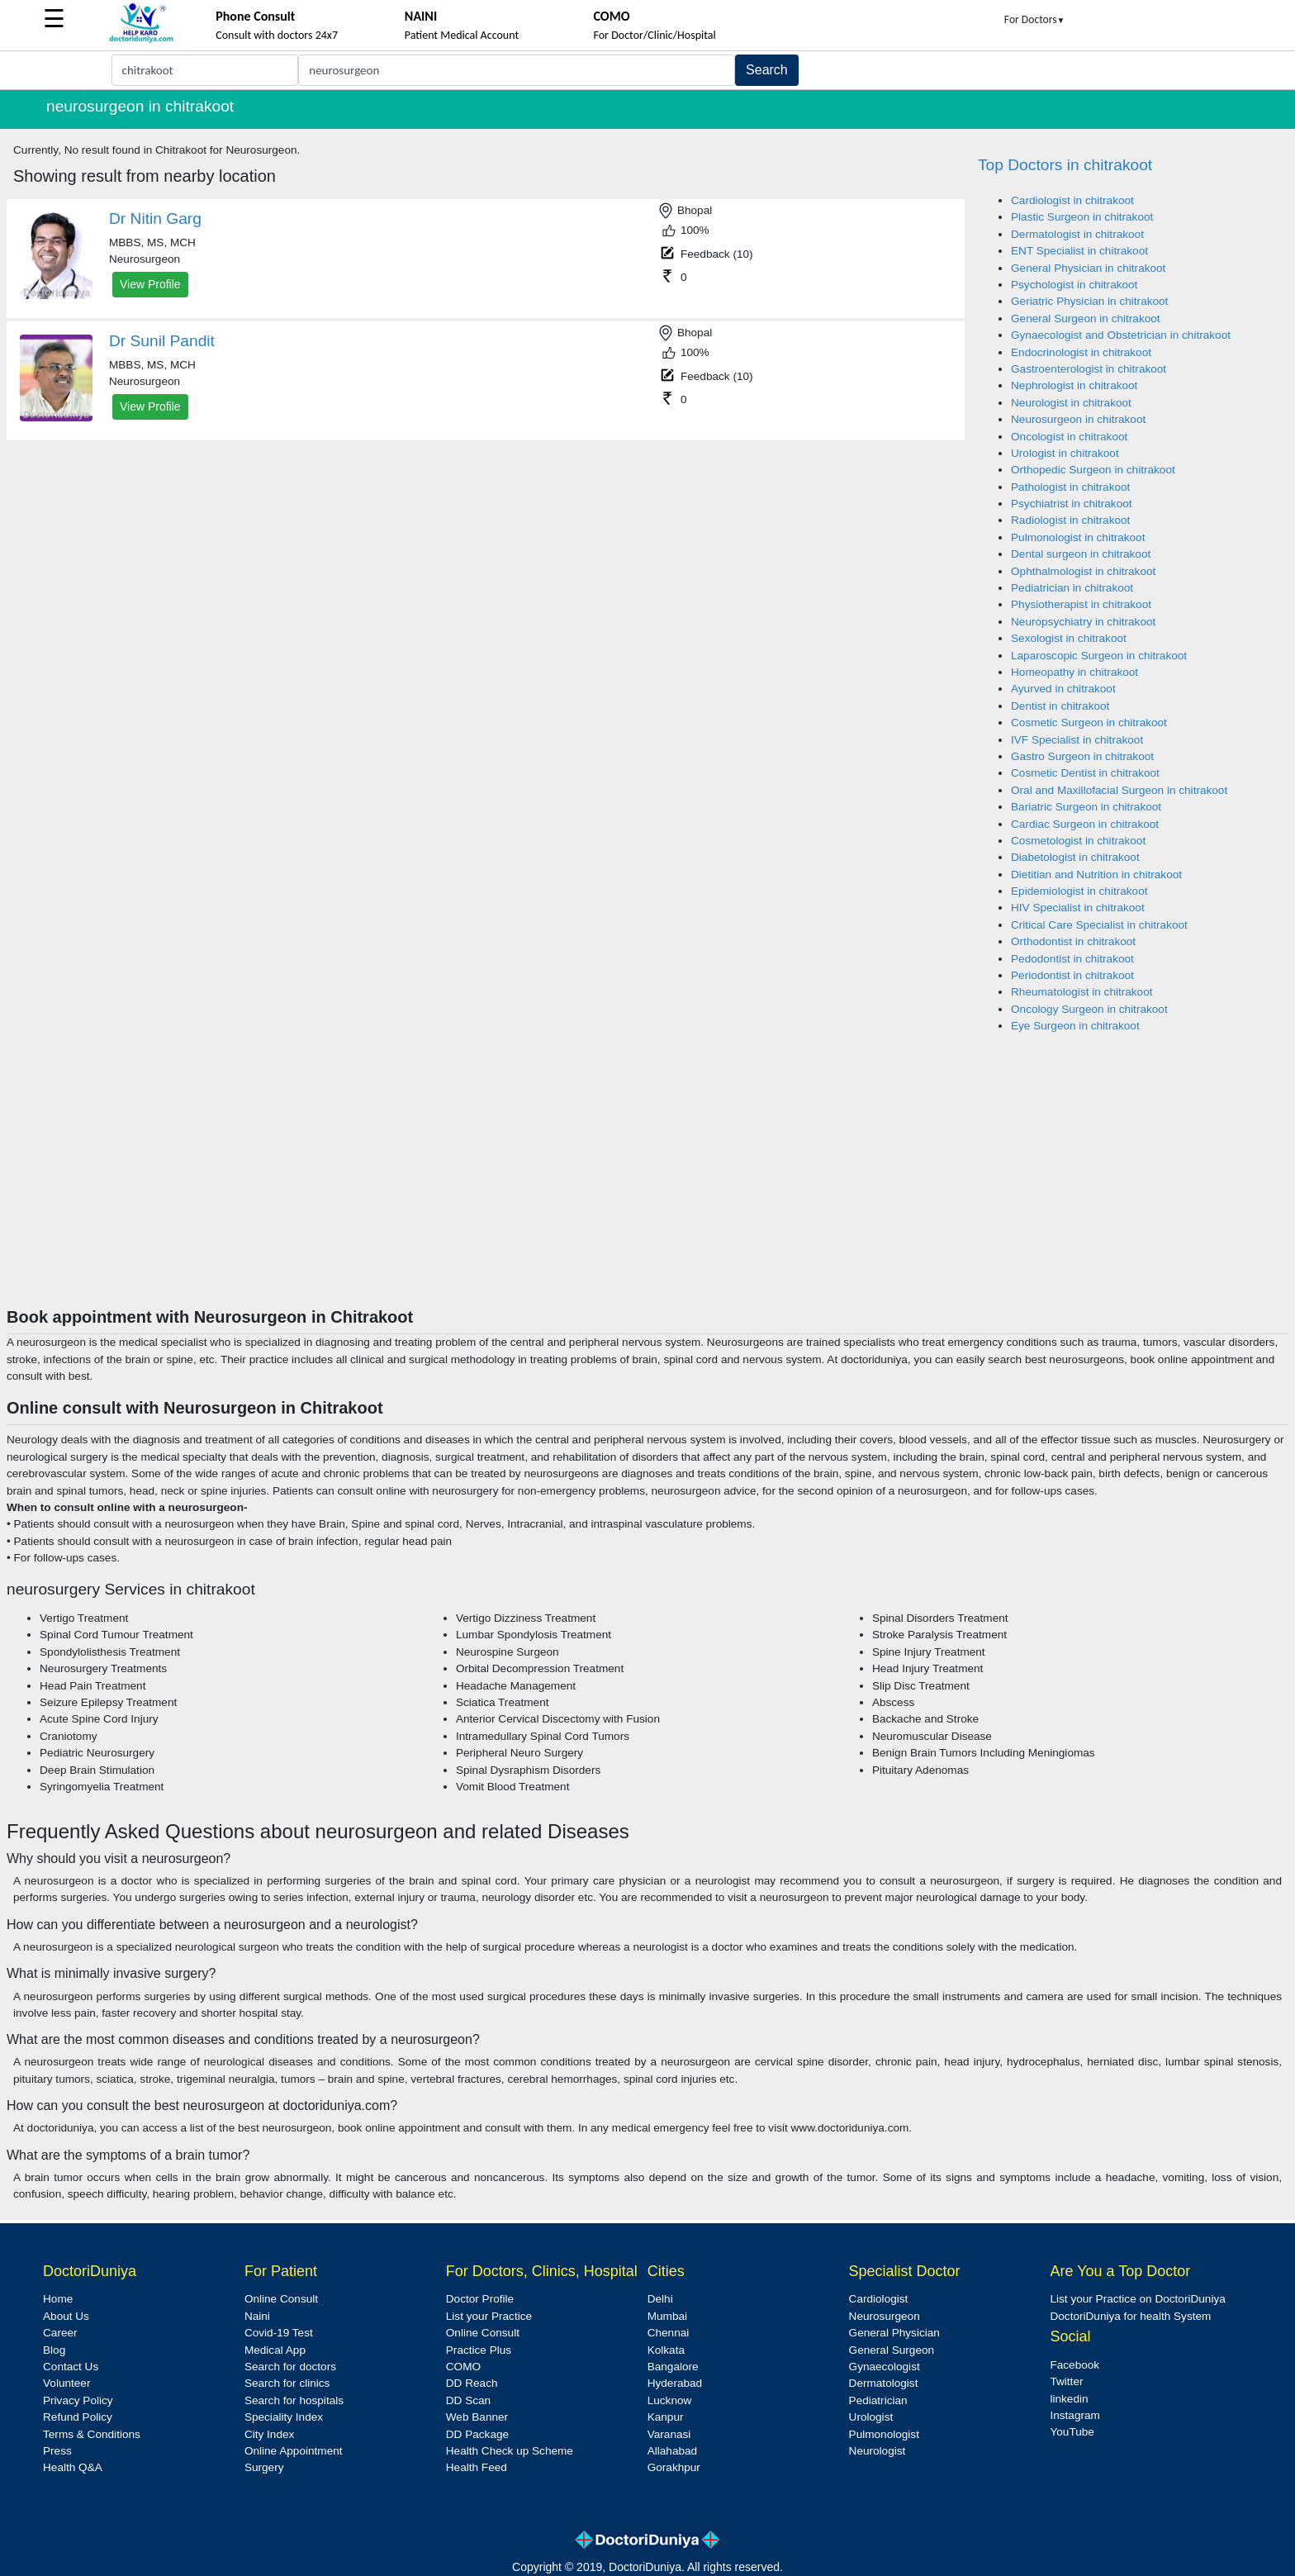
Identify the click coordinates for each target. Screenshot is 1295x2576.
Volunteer (66, 2383)
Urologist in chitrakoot (1065, 453)
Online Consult (281, 2299)
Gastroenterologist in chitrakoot (1088, 369)
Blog (54, 2350)
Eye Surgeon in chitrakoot (1075, 1025)
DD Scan (468, 2400)
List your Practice (489, 2316)
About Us (66, 2316)
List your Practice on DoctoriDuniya (1137, 2299)
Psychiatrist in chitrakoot (1071, 503)
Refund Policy (77, 2417)
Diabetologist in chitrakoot (1075, 857)
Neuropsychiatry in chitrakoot (1083, 621)
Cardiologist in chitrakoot (1072, 200)
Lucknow (670, 2400)
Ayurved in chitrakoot (1063, 688)
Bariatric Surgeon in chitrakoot (1086, 807)
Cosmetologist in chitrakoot (1078, 840)
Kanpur (666, 2417)
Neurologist (877, 2451)
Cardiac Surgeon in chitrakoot (1085, 824)
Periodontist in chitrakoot (1072, 975)
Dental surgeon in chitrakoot (1080, 554)
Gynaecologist (884, 2366)
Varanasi (669, 2434)
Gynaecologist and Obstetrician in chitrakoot (1121, 335)
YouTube (1071, 2432)
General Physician (894, 2332)
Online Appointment (293, 2451)
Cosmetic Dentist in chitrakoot (1085, 773)
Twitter (1066, 2381)
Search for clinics (287, 2383)
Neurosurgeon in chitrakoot (1078, 419)
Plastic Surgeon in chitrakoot (1082, 217)
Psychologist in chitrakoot (1074, 284)
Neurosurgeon (884, 2316)
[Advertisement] (647, 1183)
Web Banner (477, 2417)
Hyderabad (675, 2383)
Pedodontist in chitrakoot (1072, 959)
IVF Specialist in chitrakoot (1077, 740)
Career (60, 2332)
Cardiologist (878, 2299)
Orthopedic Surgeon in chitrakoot (1093, 469)
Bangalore (673, 2366)
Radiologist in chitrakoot (1070, 520)
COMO (463, 2366)
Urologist (871, 2417)
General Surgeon (892, 2350)
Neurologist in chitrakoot (1071, 403)
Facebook (1074, 2365)
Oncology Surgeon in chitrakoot (1089, 1009)
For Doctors (1034, 19)
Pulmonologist (884, 2434)
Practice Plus (478, 2350)
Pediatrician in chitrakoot (1072, 588)
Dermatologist (883, 2383)
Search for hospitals (294, 2400)
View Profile (150, 284)
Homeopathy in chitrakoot (1074, 672)
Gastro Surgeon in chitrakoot (1082, 756)
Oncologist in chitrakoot (1069, 436)
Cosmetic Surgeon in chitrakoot (1089, 722)
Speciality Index (283, 2417)
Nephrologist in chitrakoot (1074, 385)
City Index (269, 2434)
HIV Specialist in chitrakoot (1078, 907)
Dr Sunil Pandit (162, 340)
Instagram (1074, 2415)
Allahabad (672, 2451)
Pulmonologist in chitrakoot (1078, 537)
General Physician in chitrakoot (1088, 268)
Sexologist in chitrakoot (1069, 638)
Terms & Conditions (91, 2434)
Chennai (669, 2332)
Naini (257, 2316)
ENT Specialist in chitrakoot (1079, 251)
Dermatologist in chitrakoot (1077, 234)
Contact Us (70, 2366)
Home (58, 2299)
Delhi (660, 2299)
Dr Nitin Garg (155, 218)
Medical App (275, 2350)
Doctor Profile (480, 2299)
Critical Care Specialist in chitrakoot (1099, 925)
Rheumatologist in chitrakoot (1082, 992)
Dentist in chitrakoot (1060, 706)
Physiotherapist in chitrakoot (1081, 604)
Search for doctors (290, 2366)
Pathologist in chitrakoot (1070, 487)
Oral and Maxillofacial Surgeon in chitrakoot (1119, 790)
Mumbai (667, 2316)
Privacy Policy (78, 2400)
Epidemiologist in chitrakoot (1079, 891)
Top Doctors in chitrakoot (1065, 164)
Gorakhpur (674, 2467)
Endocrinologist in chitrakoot (1081, 352)
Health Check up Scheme (509, 2451)
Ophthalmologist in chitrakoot (1083, 571)
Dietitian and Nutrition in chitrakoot (1096, 874)
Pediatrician (878, 2400)
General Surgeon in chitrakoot (1085, 318)
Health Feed (476, 2467)
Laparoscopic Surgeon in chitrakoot (1099, 655)
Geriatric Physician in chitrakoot (1089, 301)
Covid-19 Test (278, 2332)
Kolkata (666, 2350)
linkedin (1069, 2399)
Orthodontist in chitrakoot (1073, 941)
